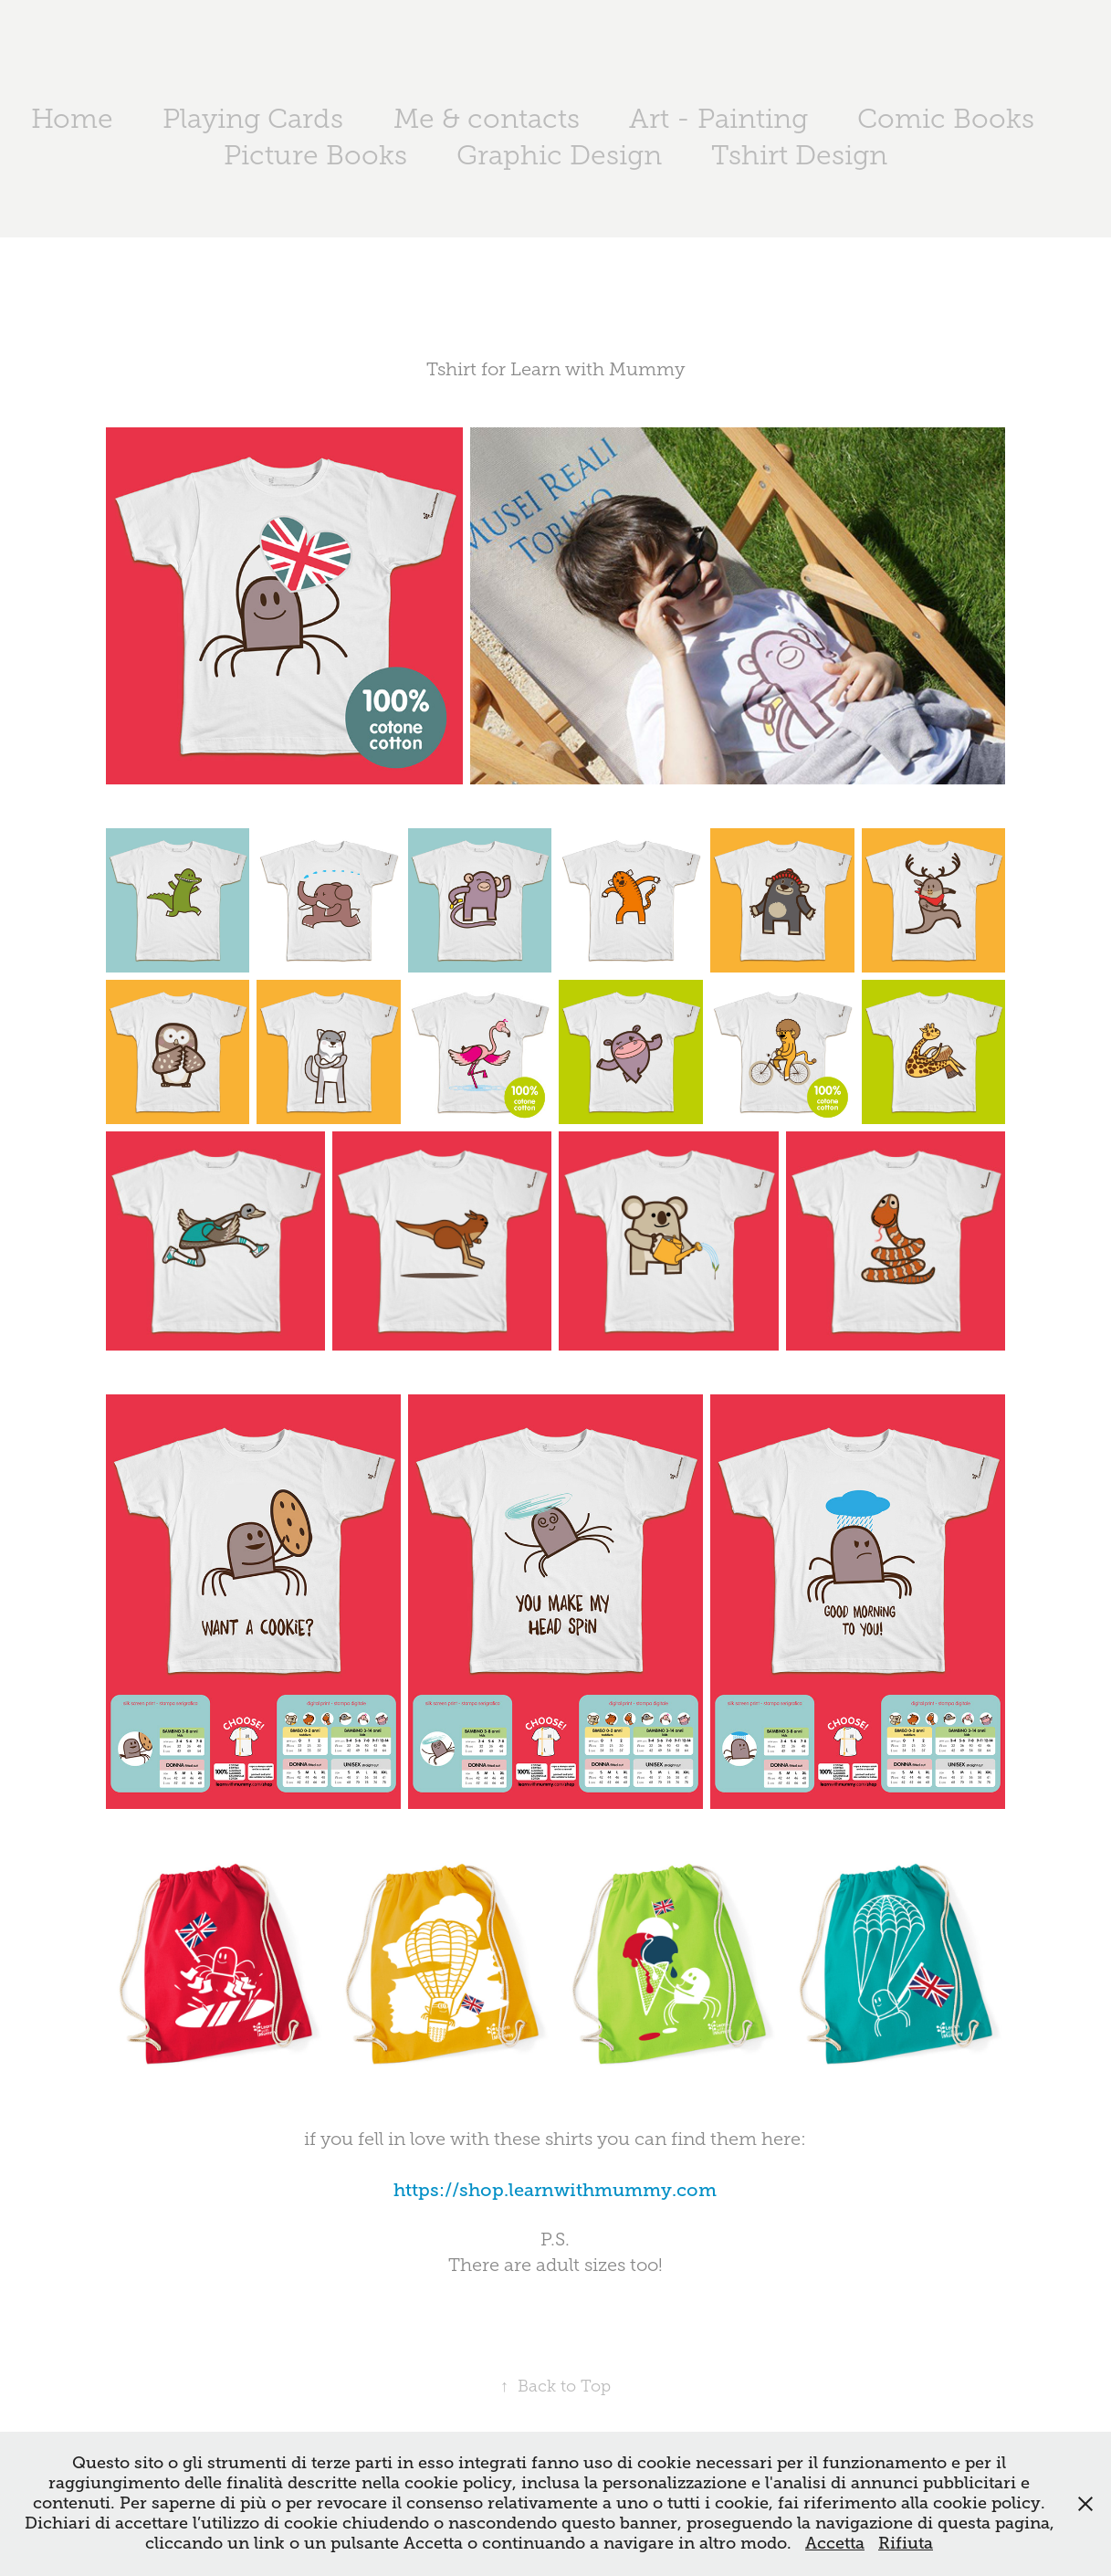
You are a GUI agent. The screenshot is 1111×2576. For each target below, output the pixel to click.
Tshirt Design (799, 155)
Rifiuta (905, 2543)
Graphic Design (559, 155)
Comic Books (945, 118)
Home (72, 118)
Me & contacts (486, 118)
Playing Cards (252, 118)
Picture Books (315, 155)
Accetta (835, 2543)
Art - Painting (718, 118)
